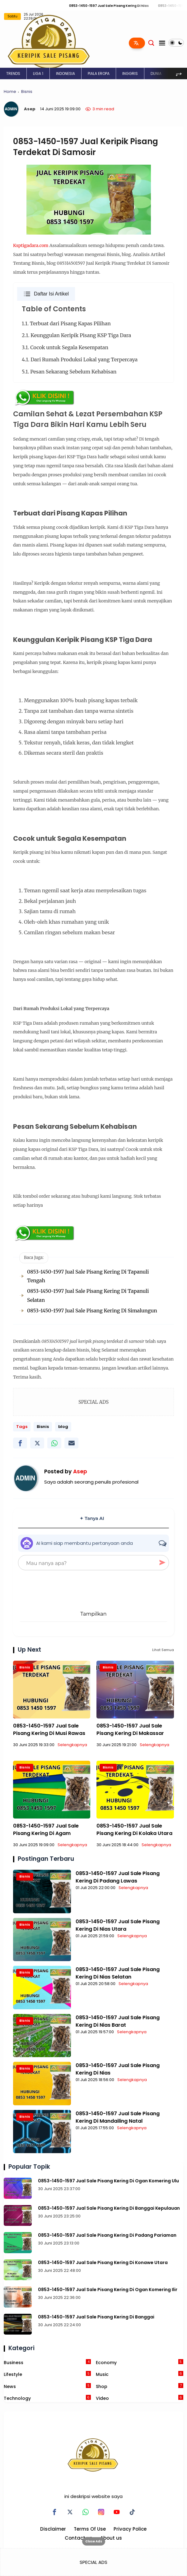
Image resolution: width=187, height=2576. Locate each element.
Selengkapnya (72, 1745)
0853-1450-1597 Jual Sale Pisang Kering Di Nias (120, 5)
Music (139, 2374)
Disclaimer (53, 2529)
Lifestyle (47, 2374)
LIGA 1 (38, 73)
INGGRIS (130, 73)
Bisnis (26, 91)
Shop (139, 2386)
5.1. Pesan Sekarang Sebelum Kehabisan (70, 371)
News (47, 2386)
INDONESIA (65, 73)
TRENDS (13, 73)
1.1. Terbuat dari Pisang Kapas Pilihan (67, 323)
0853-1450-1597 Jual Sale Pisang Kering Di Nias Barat (118, 2021)
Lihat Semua (163, 1649)
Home (10, 91)
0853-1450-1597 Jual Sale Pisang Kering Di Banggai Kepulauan (109, 2208)
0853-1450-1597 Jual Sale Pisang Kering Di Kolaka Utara (134, 1829)
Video (139, 2398)
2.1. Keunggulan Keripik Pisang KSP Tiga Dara (77, 335)
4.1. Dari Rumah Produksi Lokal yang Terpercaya (81, 359)
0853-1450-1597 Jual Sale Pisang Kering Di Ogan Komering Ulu (108, 2181)
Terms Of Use (90, 2529)
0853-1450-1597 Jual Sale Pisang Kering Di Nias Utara (118, 1925)
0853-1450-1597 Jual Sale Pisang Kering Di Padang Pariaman (107, 2235)
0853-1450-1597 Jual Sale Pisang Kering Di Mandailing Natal (118, 2117)
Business (47, 2362)
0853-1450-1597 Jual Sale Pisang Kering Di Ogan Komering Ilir (107, 2289)
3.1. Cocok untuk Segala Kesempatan (66, 347)
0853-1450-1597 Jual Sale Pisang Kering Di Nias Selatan (118, 1973)
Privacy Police (130, 2529)
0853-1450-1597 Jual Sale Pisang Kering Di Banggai (96, 2317)
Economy (139, 2362)
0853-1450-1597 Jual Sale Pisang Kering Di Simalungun (92, 1310)
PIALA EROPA (99, 73)
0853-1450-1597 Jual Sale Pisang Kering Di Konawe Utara (103, 2262)
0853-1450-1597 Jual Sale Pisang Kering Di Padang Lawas (118, 1877)
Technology (47, 2398)
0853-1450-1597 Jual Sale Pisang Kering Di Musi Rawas (49, 1729)
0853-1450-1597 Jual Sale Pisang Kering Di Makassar (130, 1729)
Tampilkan (93, 1614)
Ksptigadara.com (30, 245)
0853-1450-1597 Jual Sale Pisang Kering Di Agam (46, 1829)
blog (63, 1427)
